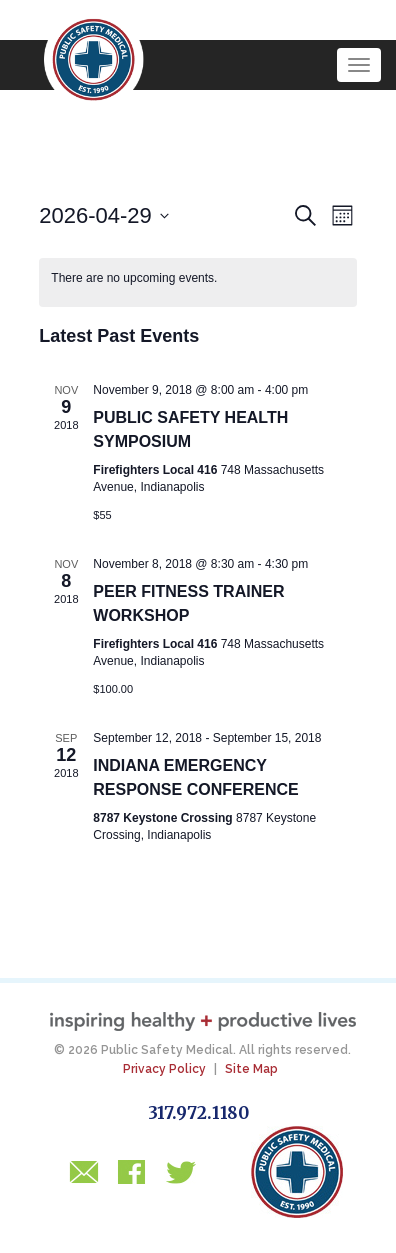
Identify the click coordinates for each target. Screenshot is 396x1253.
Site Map (251, 1069)
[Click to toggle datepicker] (104, 215)
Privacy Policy (164, 1069)
